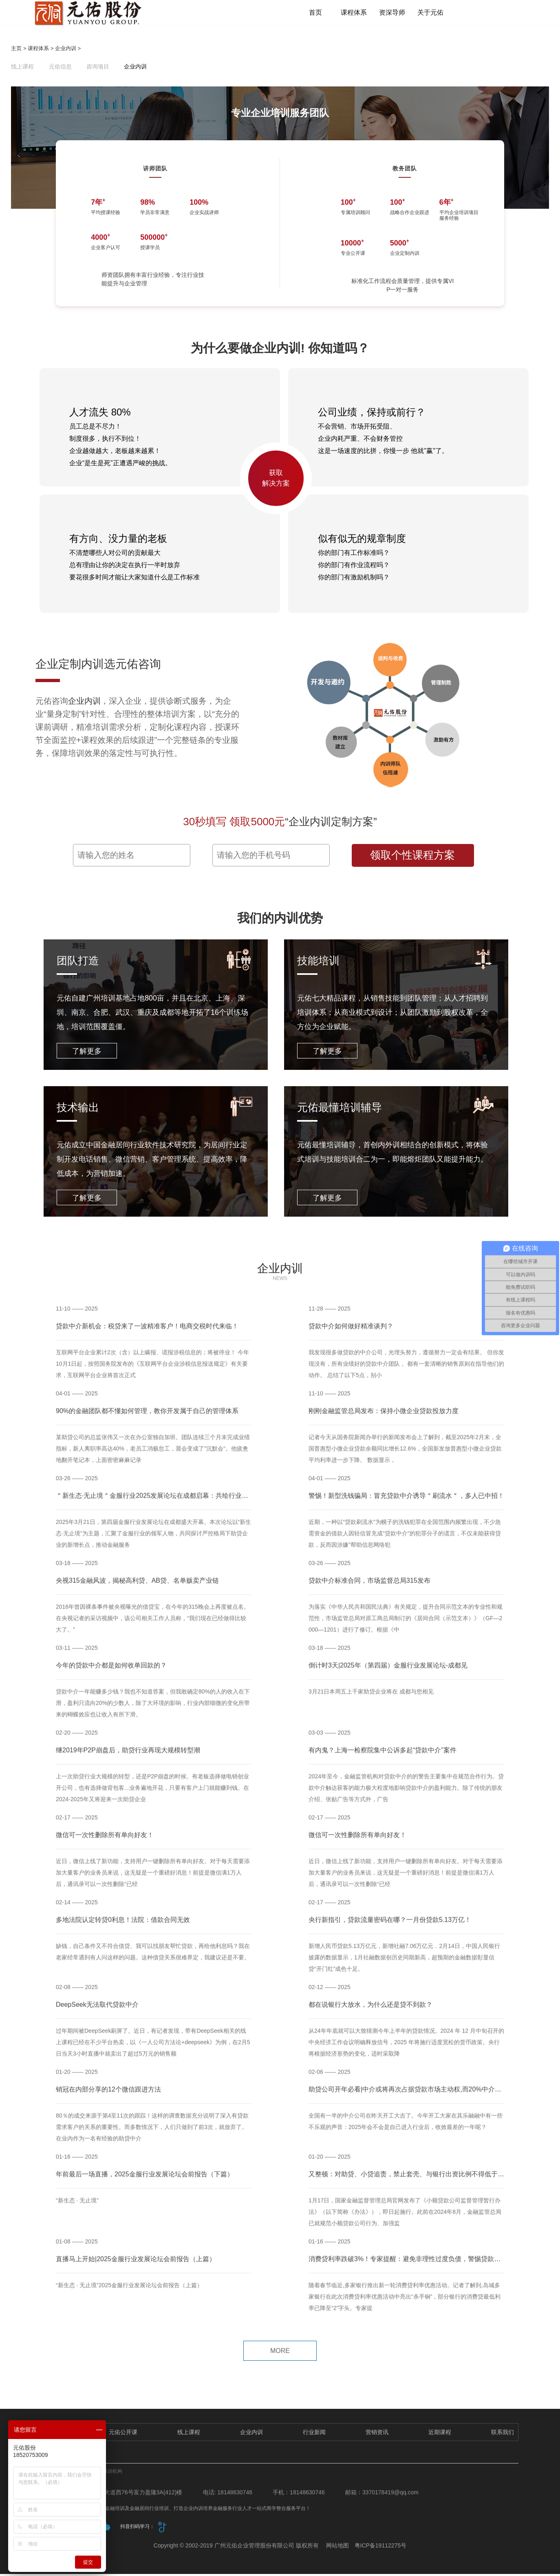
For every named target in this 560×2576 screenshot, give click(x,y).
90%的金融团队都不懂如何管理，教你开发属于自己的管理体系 (147, 1417)
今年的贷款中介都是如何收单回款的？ (111, 1672)
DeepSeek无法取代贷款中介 (97, 2011)
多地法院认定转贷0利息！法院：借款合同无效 (123, 1926)
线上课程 (22, 69)
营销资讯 (377, 2434)
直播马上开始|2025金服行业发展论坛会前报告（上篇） (136, 2265)
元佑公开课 (123, 2434)
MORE (280, 2352)
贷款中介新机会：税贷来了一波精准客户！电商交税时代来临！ (147, 1333)
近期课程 (439, 2434)
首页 (319, 13)
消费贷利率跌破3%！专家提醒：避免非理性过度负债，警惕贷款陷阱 (408, 2265)
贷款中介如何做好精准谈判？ (351, 1333)
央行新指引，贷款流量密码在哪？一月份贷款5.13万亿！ (390, 1926)
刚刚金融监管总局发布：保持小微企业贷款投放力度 (384, 1417)
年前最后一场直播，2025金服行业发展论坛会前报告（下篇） (145, 2181)
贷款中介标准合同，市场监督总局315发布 (369, 1587)
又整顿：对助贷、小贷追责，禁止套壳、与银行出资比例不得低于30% (410, 2181)
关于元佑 (430, 13)
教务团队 (404, 171)
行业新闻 (314, 2434)
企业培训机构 (107, 2473)
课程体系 (357, 13)
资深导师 (393, 13)
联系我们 (502, 2434)
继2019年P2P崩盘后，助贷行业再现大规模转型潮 (128, 1757)
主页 (16, 51)
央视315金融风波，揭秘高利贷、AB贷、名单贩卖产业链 (137, 1587)
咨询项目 (97, 69)
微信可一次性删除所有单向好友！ (357, 1841)
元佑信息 (60, 69)
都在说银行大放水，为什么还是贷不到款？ (370, 2011)
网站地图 (337, 2547)
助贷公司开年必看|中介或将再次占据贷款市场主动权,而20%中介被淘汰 (411, 2096)
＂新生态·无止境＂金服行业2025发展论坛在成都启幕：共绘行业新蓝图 (158, 1502)
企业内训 (65, 51)
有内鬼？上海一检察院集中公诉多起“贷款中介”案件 (382, 1757)
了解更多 (86, 1053)
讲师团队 (155, 171)
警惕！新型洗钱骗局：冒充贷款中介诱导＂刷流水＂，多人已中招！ (406, 1502)
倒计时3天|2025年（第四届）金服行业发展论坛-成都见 (388, 1672)
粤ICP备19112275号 (381, 2547)
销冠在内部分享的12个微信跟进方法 (108, 2096)
